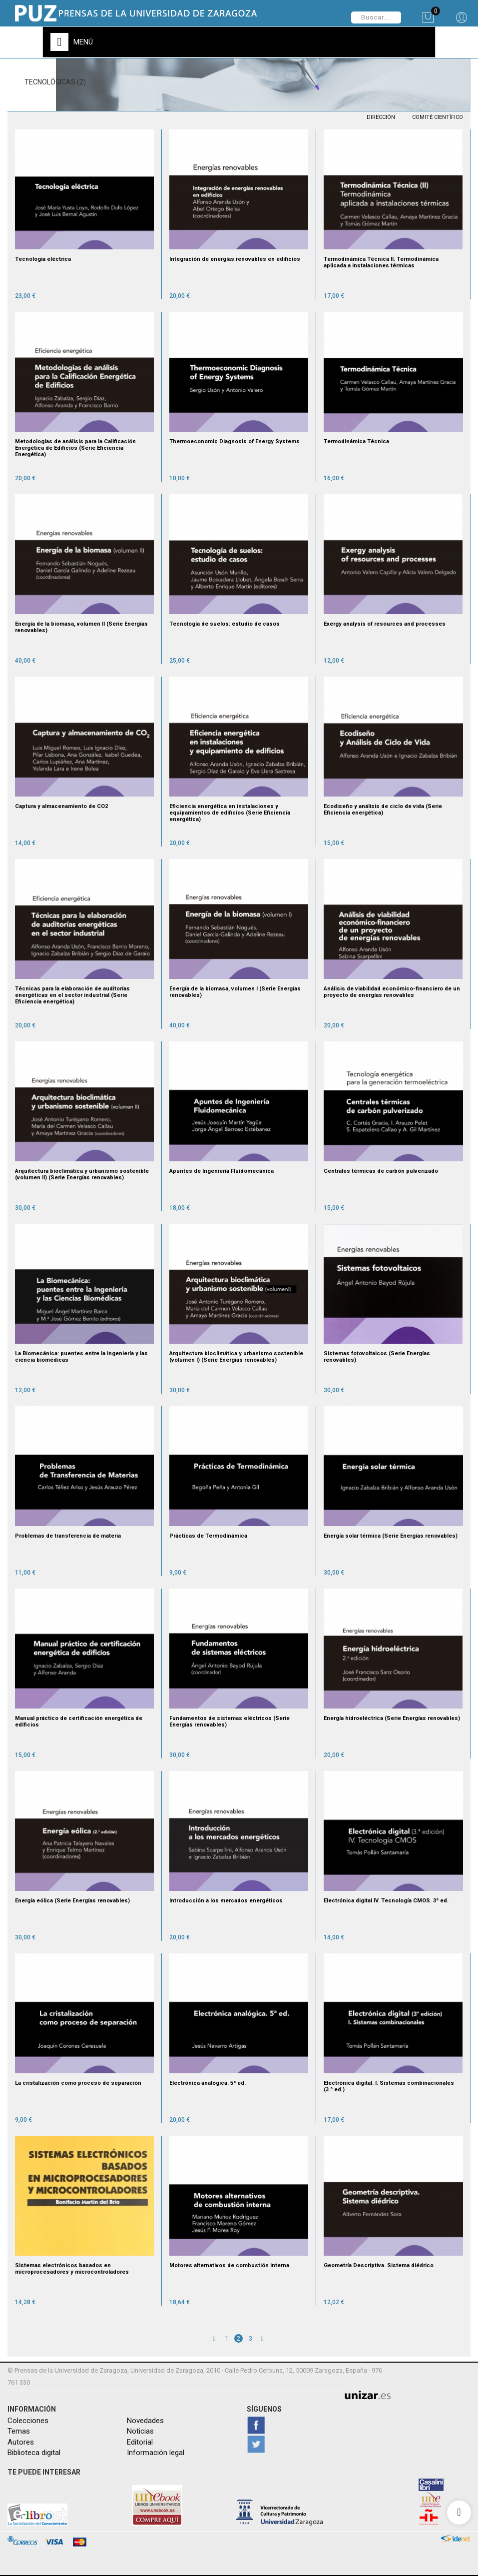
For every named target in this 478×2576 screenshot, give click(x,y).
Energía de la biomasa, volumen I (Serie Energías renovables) (235, 991)
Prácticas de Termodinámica (208, 1536)
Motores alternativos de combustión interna (229, 2265)
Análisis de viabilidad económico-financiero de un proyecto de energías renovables (392, 991)
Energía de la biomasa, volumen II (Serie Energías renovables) (81, 627)
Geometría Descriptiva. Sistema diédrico (379, 2265)
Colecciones (27, 2420)
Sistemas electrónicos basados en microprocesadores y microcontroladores (72, 2268)
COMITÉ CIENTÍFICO (437, 117)
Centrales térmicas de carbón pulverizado (381, 1171)
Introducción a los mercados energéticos (226, 1900)
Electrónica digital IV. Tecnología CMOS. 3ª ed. (386, 1900)
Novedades (145, 2420)
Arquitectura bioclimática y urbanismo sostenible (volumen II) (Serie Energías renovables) (82, 1174)
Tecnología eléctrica (43, 259)
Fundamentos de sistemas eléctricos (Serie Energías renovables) (229, 1721)
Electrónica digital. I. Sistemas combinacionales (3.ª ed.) (389, 2086)
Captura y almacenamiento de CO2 (61, 806)
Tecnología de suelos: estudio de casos (224, 624)
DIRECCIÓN (381, 117)
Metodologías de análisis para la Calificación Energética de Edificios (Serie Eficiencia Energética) (75, 448)
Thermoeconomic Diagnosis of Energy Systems (234, 441)
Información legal (155, 2452)
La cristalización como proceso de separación (78, 2083)
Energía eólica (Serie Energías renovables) (72, 1900)
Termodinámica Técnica (356, 441)
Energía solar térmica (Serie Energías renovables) (391, 1536)
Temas (18, 2431)
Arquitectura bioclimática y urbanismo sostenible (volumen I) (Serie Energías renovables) (236, 1356)
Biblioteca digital (33, 2452)
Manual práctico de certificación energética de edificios (78, 1721)
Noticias (140, 2431)
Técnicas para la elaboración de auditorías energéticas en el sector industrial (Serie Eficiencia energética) (72, 995)
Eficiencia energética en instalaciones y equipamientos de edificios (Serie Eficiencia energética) (229, 813)
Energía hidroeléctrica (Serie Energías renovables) (392, 1718)
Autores (20, 2442)
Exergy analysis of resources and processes (385, 624)
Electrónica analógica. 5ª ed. (207, 2083)
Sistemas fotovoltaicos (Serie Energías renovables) (377, 1356)
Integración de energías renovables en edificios (234, 259)
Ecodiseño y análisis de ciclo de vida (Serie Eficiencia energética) (383, 809)
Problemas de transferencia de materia (68, 1536)
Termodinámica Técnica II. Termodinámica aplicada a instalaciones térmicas (381, 262)
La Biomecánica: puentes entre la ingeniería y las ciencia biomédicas (81, 1356)
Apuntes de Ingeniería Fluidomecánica (221, 1171)
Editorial (140, 2442)
